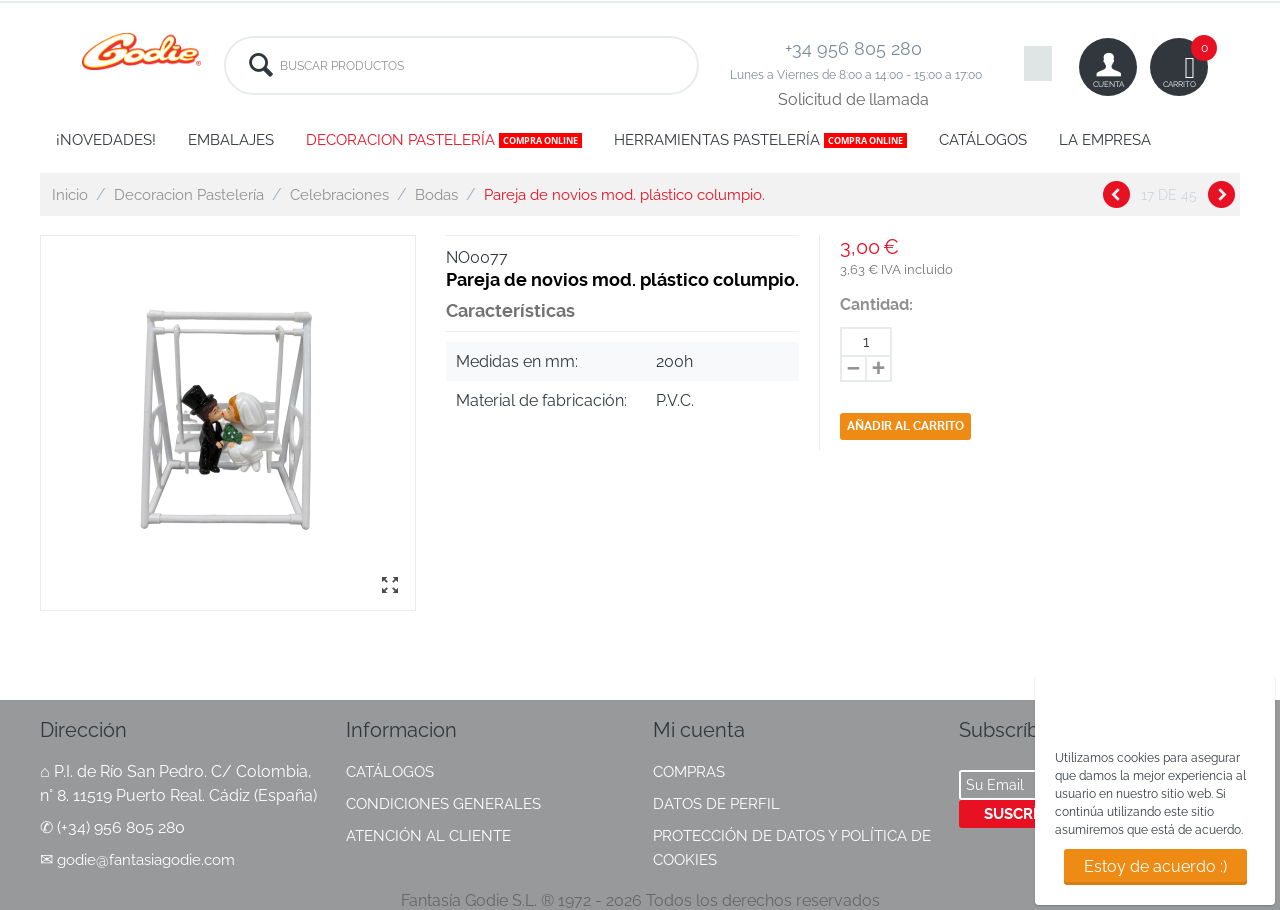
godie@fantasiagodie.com (146, 860)
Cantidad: (876, 304)
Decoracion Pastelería (189, 195)
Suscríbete (1029, 814)
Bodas (436, 195)
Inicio (70, 195)
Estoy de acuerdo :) (1155, 866)
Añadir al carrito (905, 426)
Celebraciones (339, 195)
